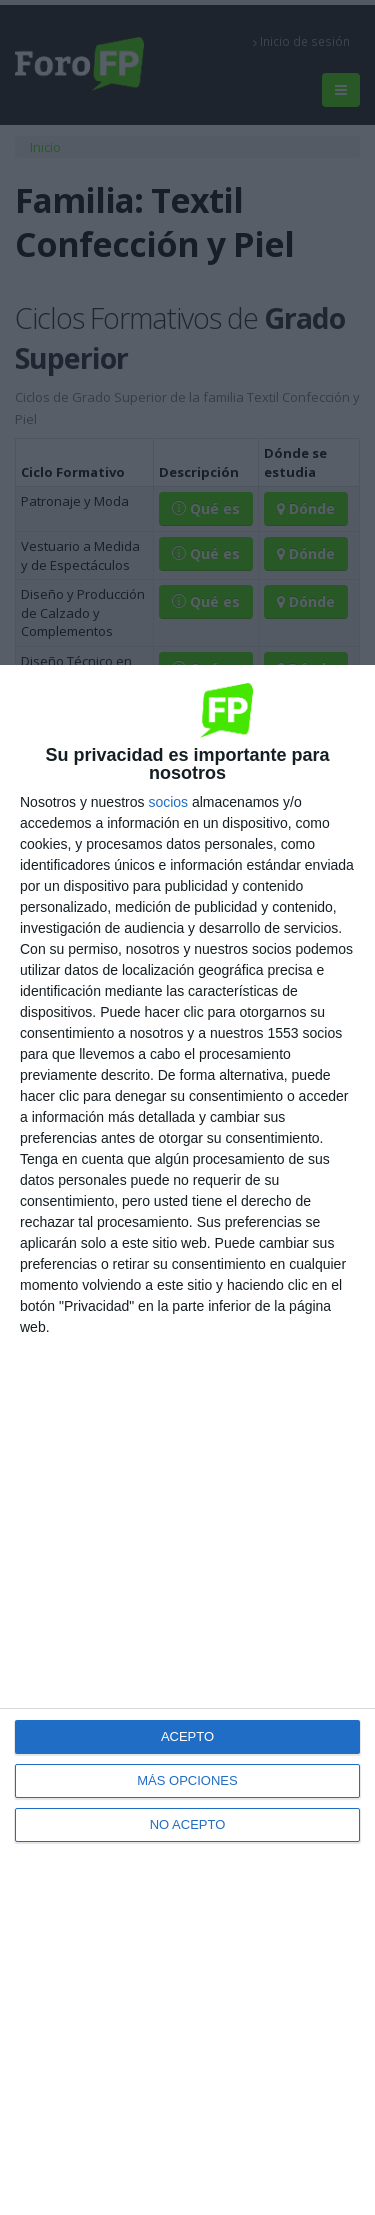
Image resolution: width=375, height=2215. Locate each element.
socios (168, 802)
